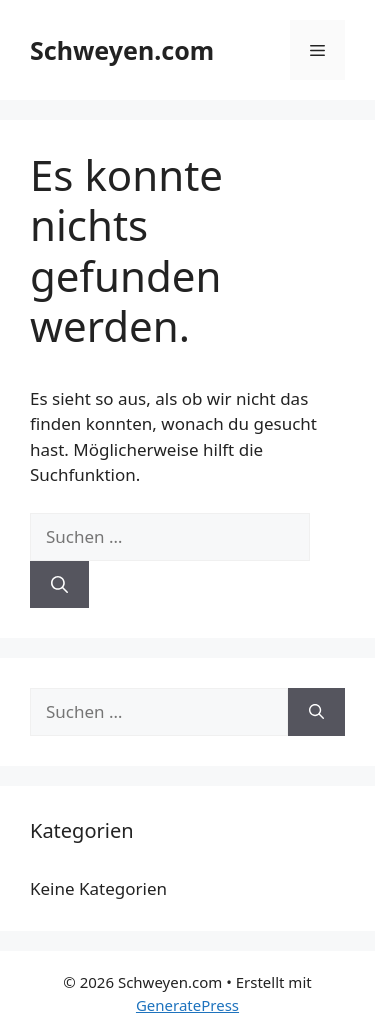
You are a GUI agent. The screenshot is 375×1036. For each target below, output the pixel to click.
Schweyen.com (122, 50)
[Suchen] (59, 585)
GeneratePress (187, 1005)
